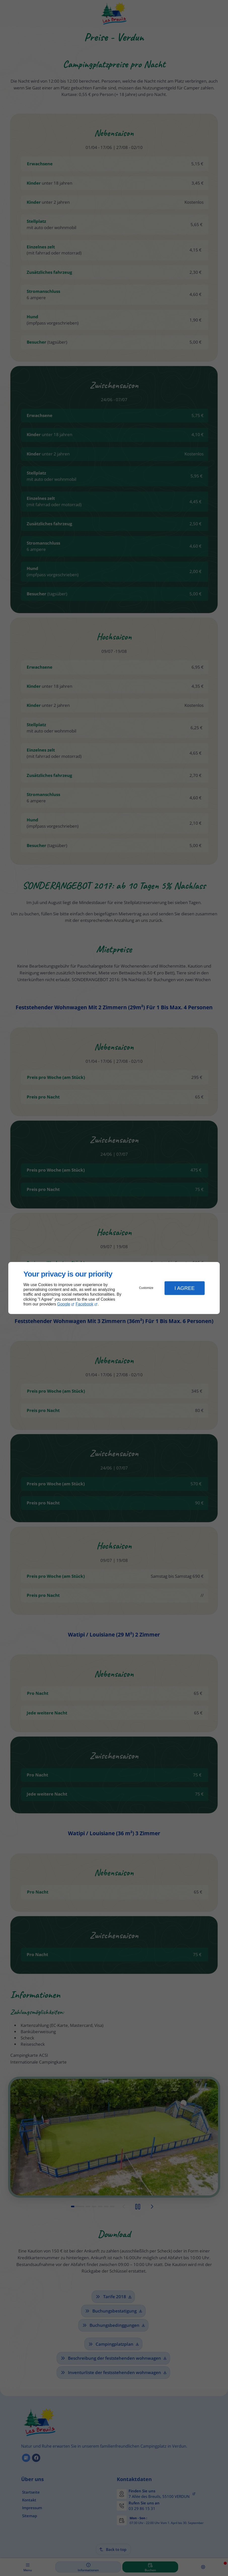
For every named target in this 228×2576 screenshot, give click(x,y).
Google (63, 1304)
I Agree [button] (184, 1288)
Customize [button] (146, 1288)
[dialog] (114, 1288)
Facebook (84, 1304)
